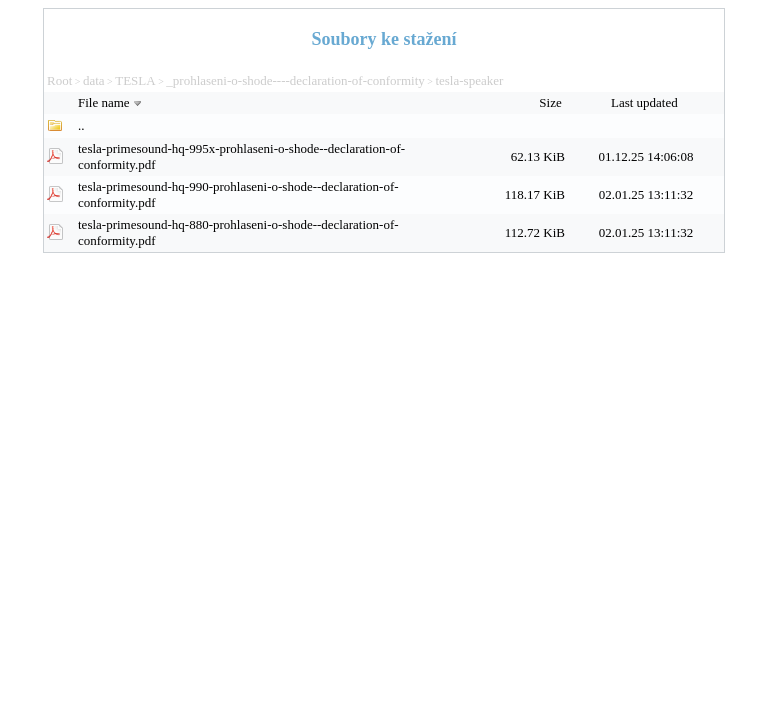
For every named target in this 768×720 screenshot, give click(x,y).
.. (81, 125)
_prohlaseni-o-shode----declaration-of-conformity (295, 80)
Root (59, 80)
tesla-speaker (469, 80)
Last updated (646, 102)
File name (112, 102)
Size (552, 102)
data (94, 80)
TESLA (135, 80)
